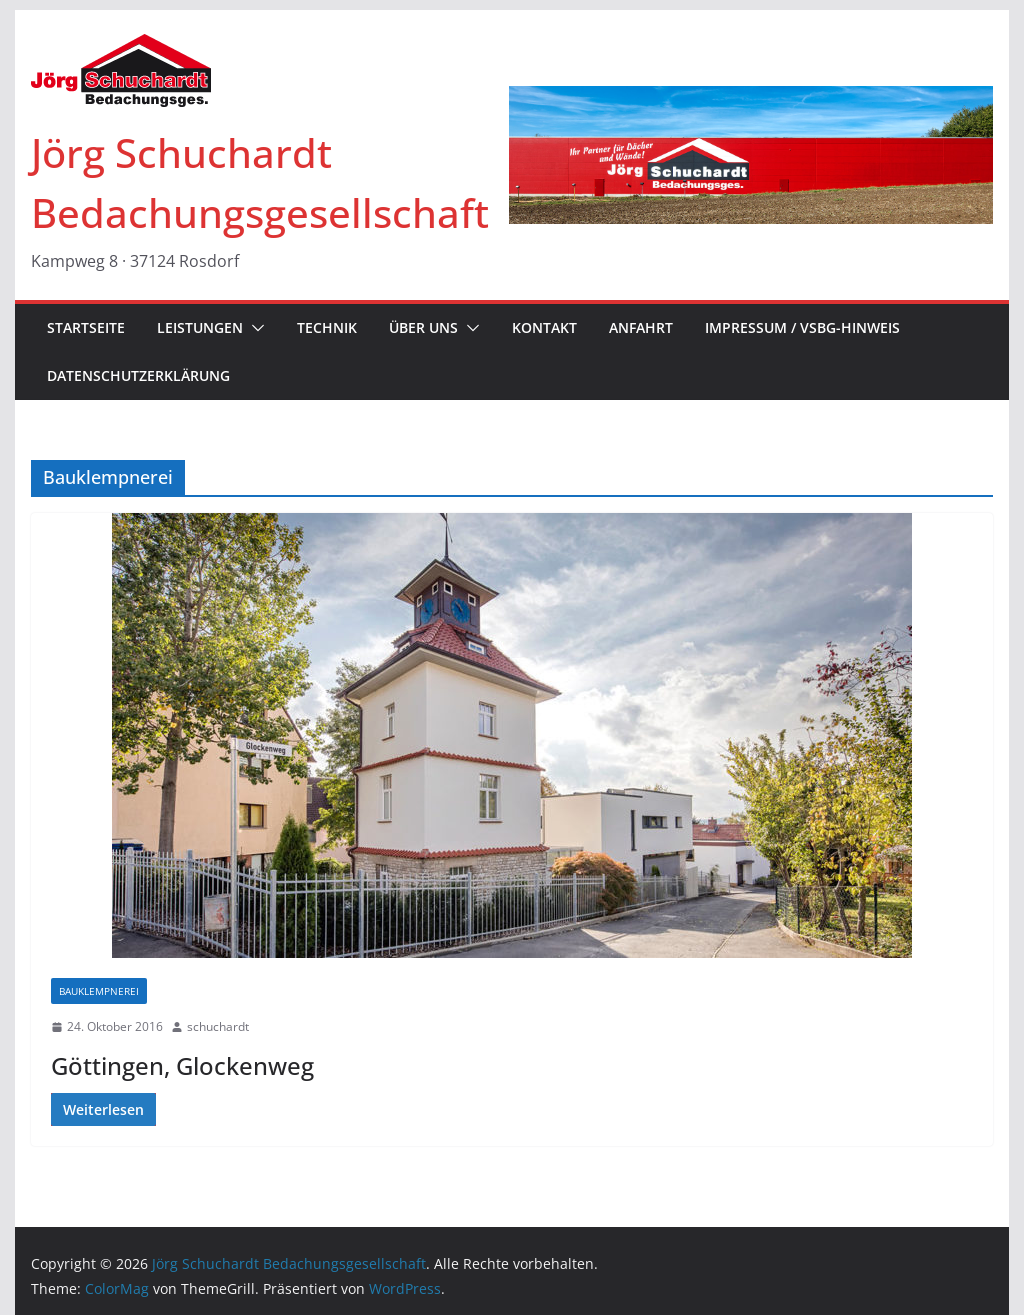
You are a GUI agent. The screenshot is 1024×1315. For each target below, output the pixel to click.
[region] (750, 155)
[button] (254, 328)
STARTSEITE (86, 327)
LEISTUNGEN (200, 327)
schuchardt (218, 1026)
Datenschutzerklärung (138, 375)
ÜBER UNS (423, 327)
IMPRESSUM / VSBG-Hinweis (802, 327)
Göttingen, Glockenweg (182, 1065)
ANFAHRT (641, 327)
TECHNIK (327, 327)
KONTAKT (544, 327)
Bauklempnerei (99, 991)
